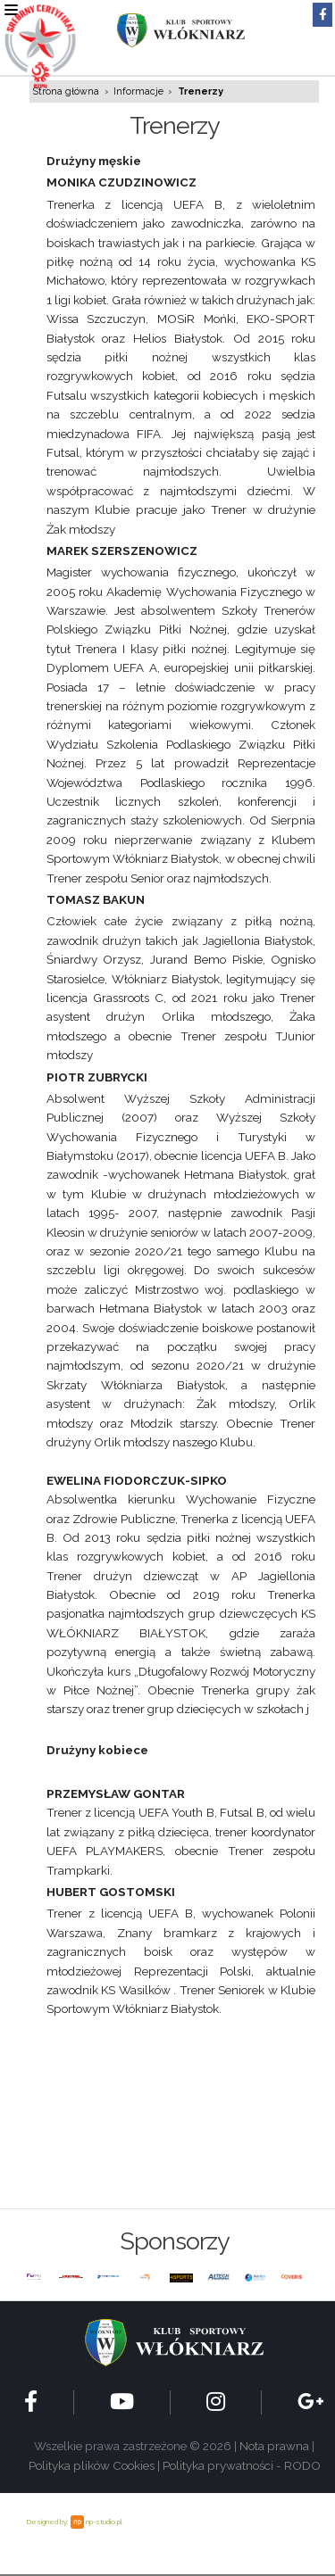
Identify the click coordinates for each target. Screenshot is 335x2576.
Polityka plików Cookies (92, 2465)
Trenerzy (200, 91)
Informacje (138, 91)
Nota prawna (274, 2446)
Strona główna (66, 91)
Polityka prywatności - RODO (242, 2465)
